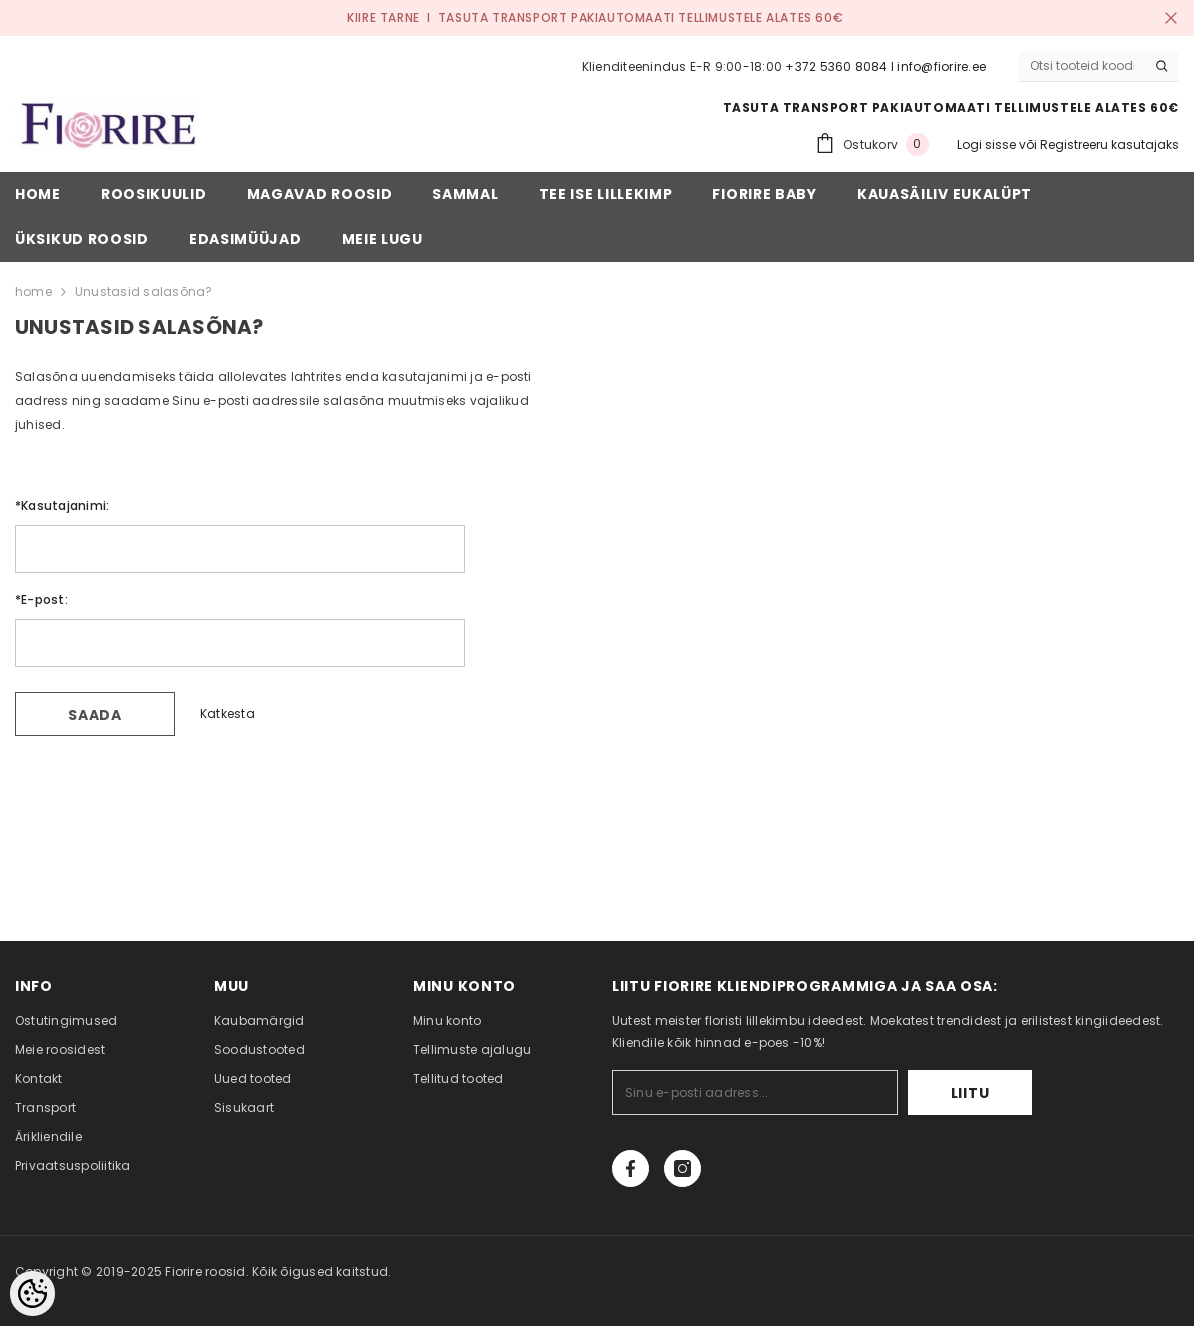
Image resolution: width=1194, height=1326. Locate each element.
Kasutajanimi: (62, 505)
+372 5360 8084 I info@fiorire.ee (885, 66)
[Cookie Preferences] (32, 1293)
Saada (95, 715)
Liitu (970, 1093)
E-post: (41, 599)
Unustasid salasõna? (144, 291)
